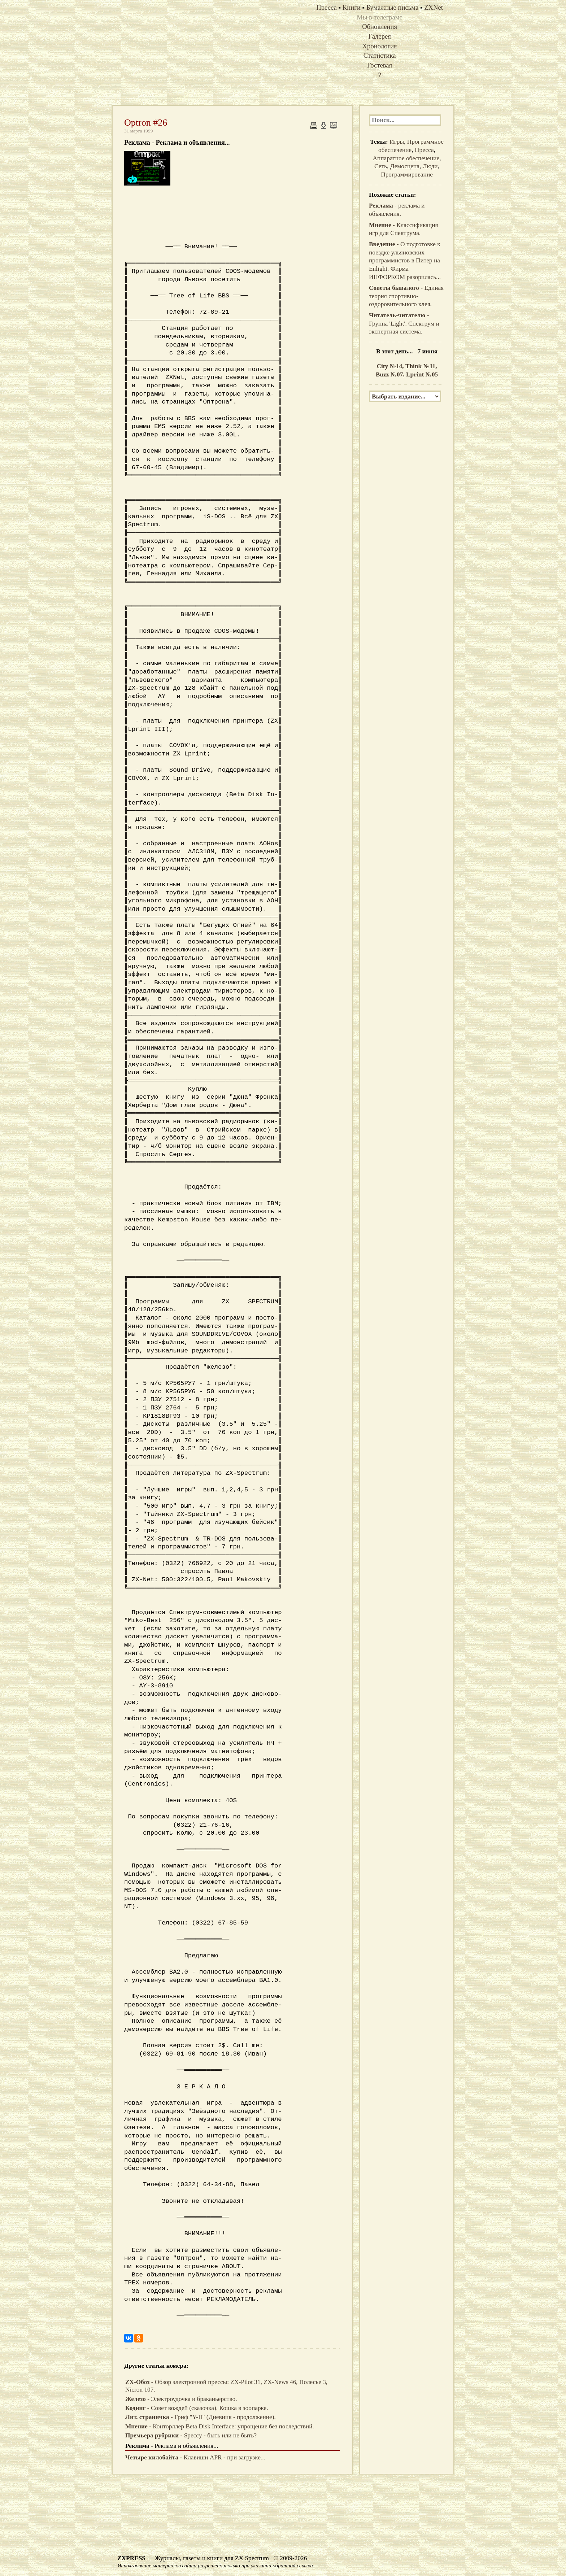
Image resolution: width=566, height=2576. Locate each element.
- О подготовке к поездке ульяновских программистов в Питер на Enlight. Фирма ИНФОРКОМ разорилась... (405, 260)
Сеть (380, 166)
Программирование (407, 174)
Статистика (379, 55)
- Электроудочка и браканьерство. (181, 2399)
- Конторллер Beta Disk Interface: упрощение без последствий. (219, 2426)
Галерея (379, 36)
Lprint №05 (422, 374)
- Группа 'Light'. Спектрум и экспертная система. (404, 323)
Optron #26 (145, 122)
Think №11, (421, 366)
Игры (396, 141)
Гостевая (379, 65)
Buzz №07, (391, 374)
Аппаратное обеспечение (406, 158)
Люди (430, 166)
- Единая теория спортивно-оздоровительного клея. (406, 296)
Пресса (424, 150)
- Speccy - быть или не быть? (191, 2435)
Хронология (379, 46)
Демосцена (404, 166)
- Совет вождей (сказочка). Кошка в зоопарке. (196, 2408)
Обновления (379, 26)
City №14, (390, 366)
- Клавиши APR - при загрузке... (195, 2457)
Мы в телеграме (379, 17)
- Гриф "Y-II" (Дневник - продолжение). (200, 2417)
